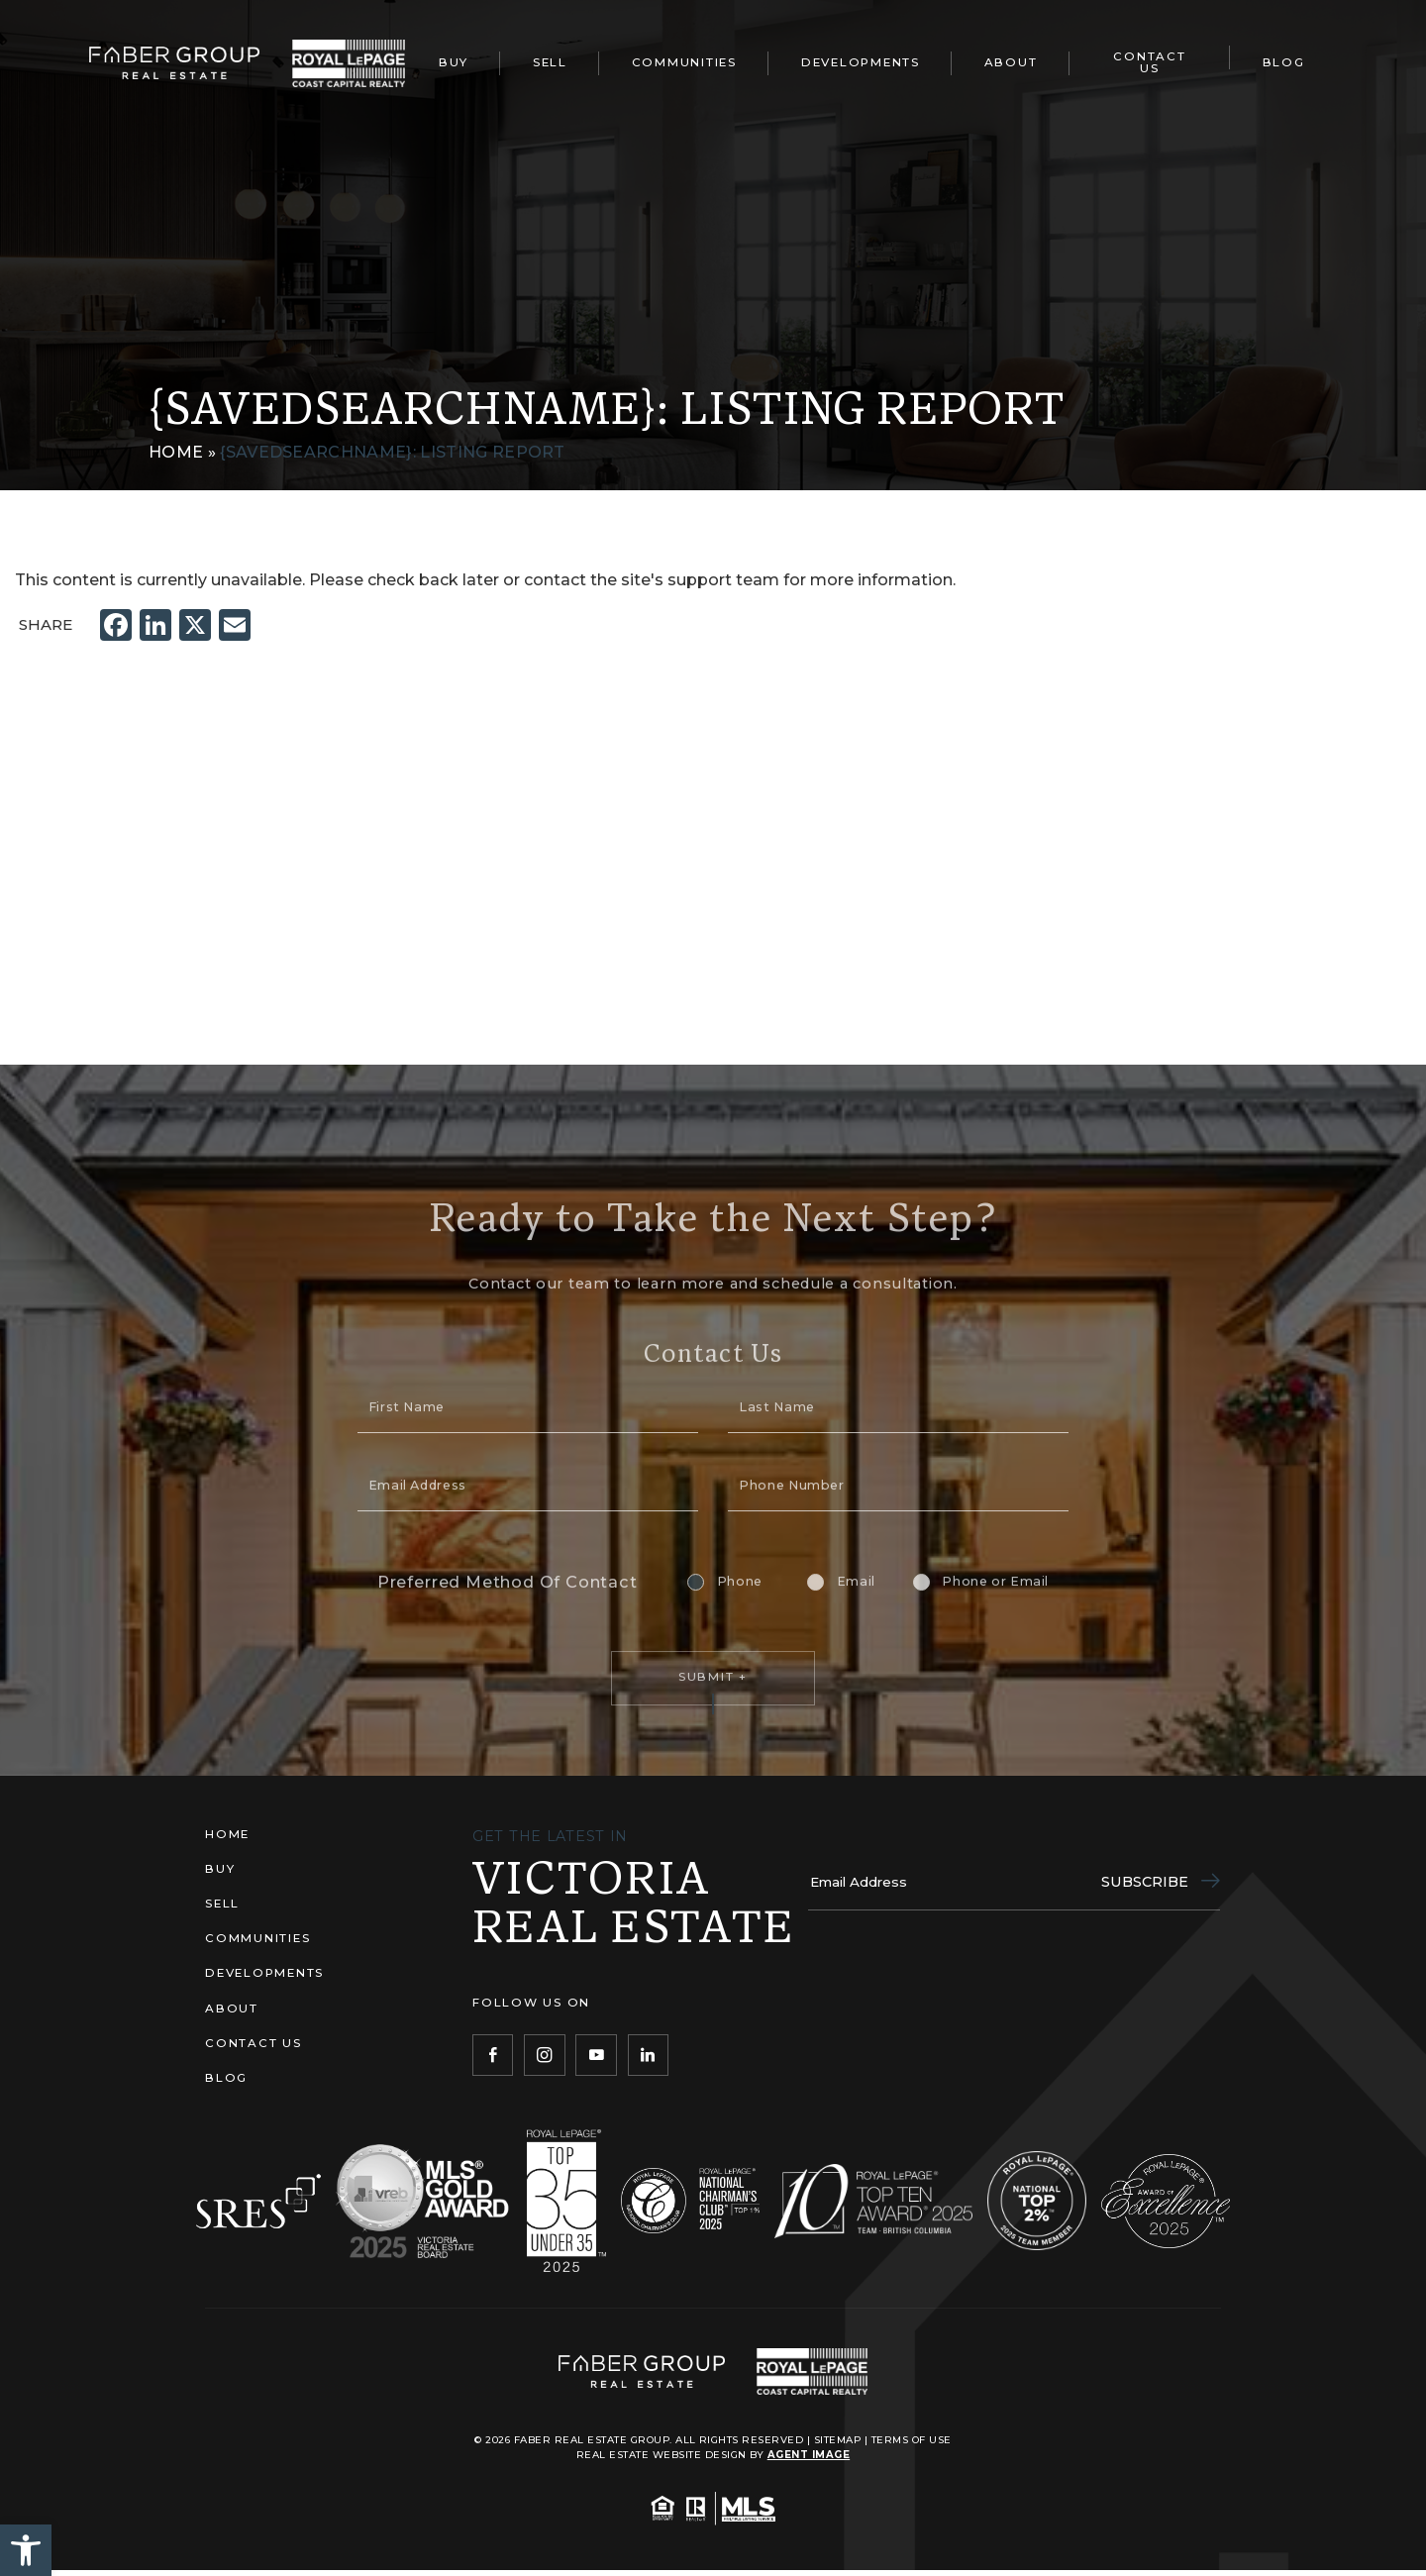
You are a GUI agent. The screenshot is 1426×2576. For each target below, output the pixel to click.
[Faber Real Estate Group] (174, 63)
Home (227, 1834)
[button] (25, 2550)
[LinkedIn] (648, 2054)
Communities (684, 62)
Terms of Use (911, 2439)
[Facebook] (492, 2054)
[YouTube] (595, 2054)
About (1011, 62)
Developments (860, 62)
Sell (550, 62)
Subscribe (1160, 1882)
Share (45, 624)
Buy (453, 62)
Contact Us (1149, 62)
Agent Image (808, 2454)
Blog (1284, 62)
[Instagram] (544, 2054)
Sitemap (837, 2439)
